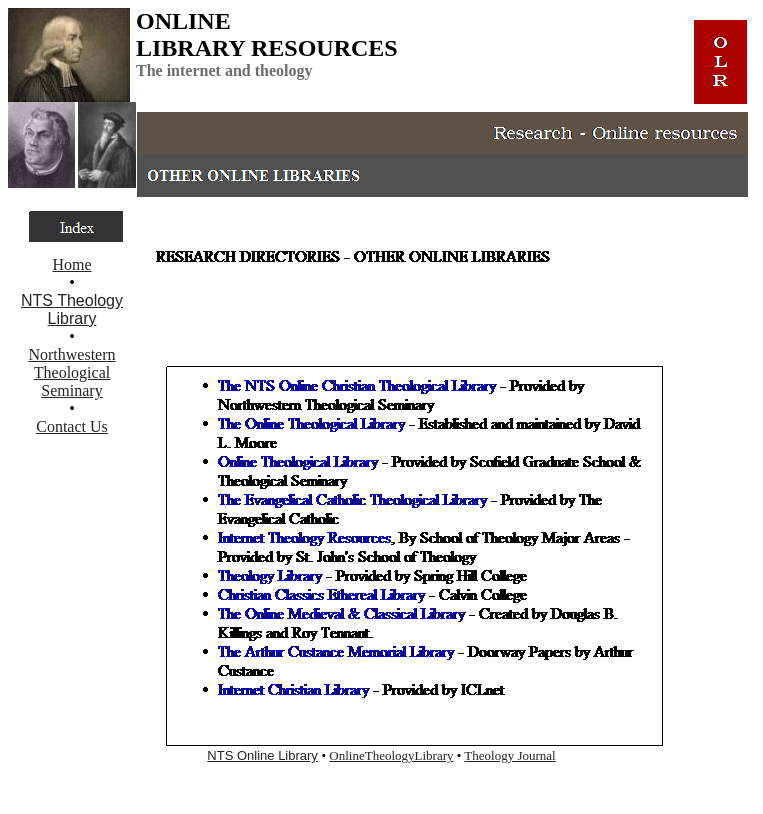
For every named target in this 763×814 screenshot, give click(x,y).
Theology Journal (509, 755)
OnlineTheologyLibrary (391, 755)
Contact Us (72, 426)
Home (71, 264)
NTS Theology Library (72, 309)
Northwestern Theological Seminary (71, 372)
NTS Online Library (262, 755)
